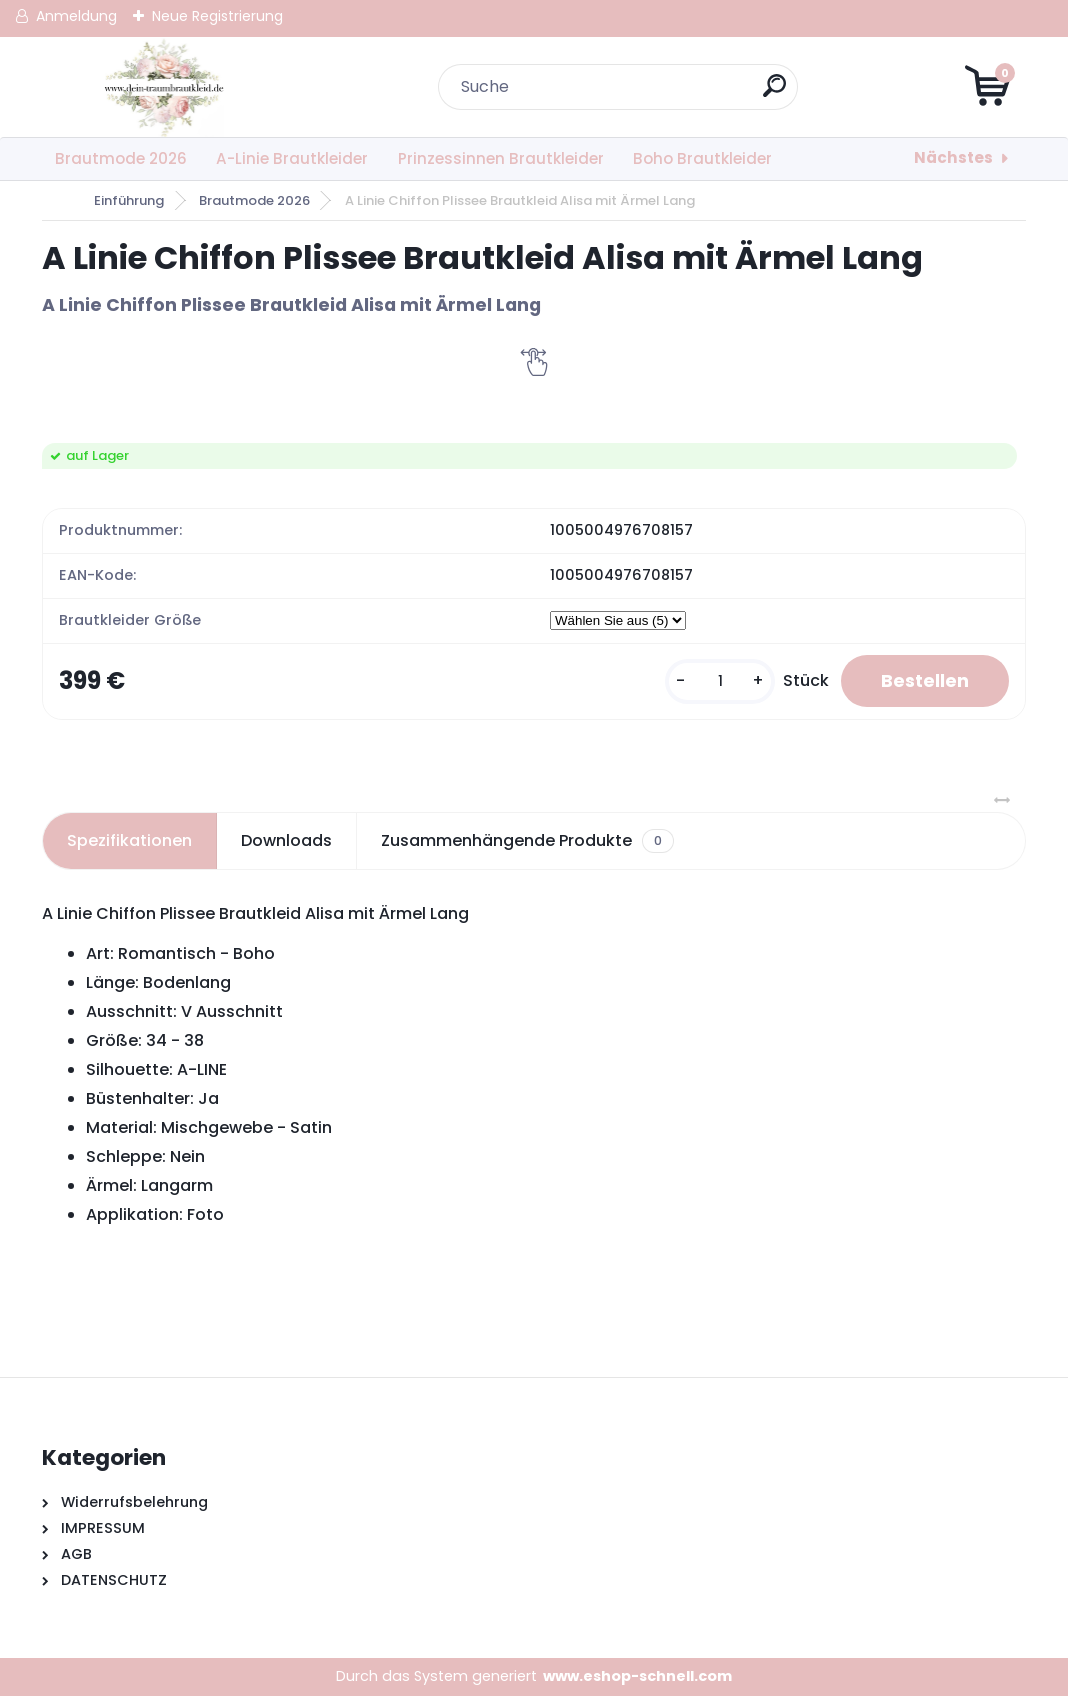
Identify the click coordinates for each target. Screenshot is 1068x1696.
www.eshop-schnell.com (637, 1676)
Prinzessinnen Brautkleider (501, 158)
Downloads (286, 840)
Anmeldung (76, 16)
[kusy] (720, 681)
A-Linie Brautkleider (292, 158)
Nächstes (953, 157)
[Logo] (164, 87)
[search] (774, 93)
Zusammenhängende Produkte (527, 841)
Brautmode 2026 (121, 158)
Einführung (129, 200)
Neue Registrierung (217, 16)
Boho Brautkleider (702, 158)
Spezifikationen (129, 840)
